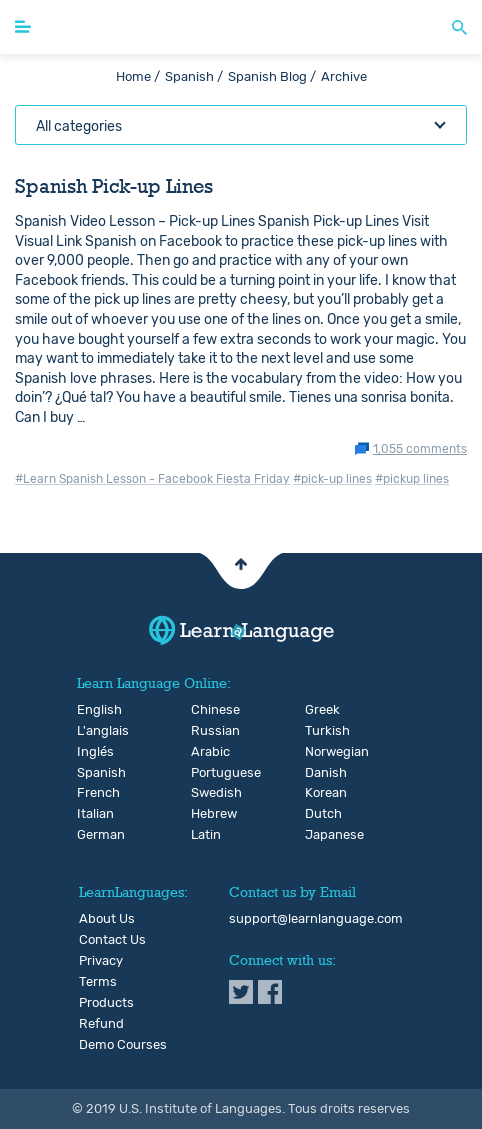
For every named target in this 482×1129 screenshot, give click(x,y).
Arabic (207, 752)
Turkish (321, 731)
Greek (321, 710)
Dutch (321, 814)
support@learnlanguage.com (316, 919)
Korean (321, 793)
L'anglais (93, 731)
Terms (98, 982)
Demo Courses (123, 1045)
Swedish (207, 793)
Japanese (321, 835)
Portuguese (207, 773)
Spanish (93, 773)
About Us (107, 919)
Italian (93, 814)
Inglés (93, 752)
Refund (101, 1024)
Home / (138, 76)
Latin (206, 835)
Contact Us (112, 940)
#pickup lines (412, 479)
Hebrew (207, 814)
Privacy (101, 961)
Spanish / (194, 76)
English (93, 710)
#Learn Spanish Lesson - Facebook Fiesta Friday (152, 479)
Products (106, 1003)
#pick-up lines (332, 479)
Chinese (207, 710)
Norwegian (321, 752)
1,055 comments (420, 449)
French (93, 793)
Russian (207, 731)
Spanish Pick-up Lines (114, 186)
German (93, 835)
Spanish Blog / (272, 76)
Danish (321, 773)
